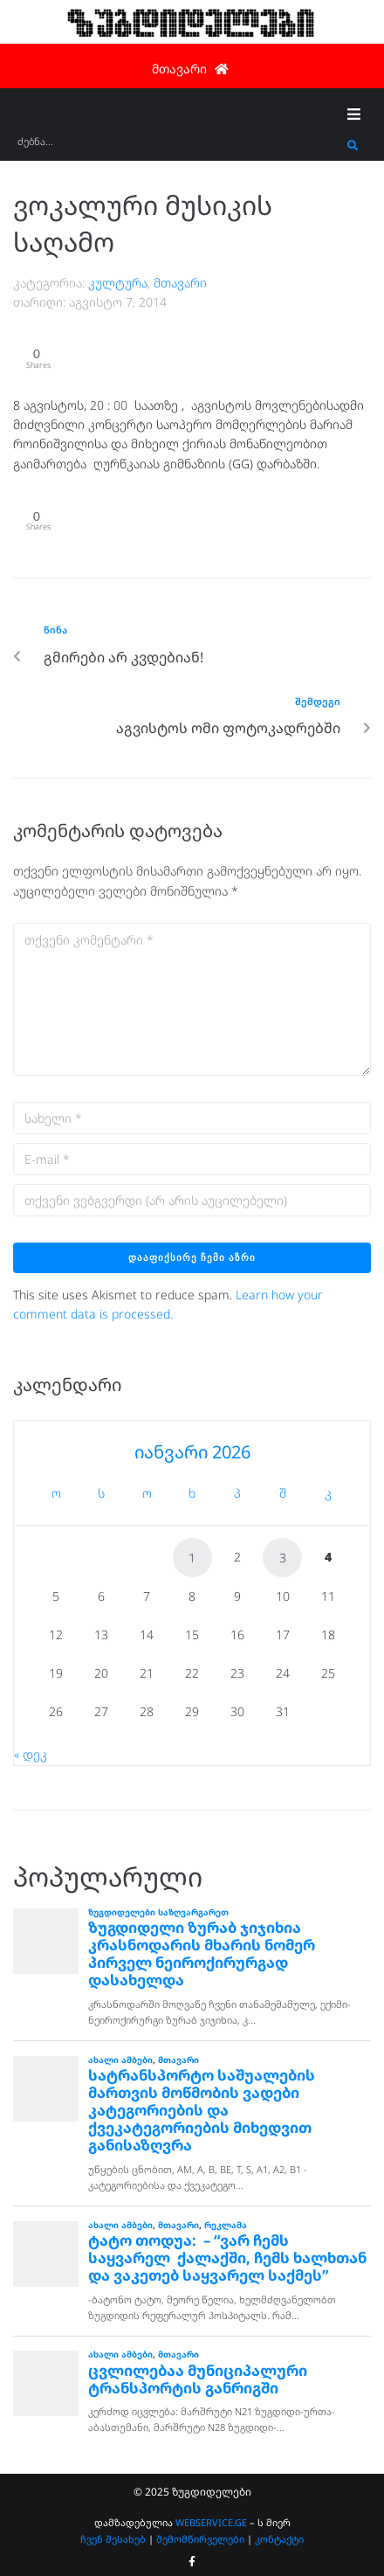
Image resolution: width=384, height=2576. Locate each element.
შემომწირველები (200, 2538)
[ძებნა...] (178, 147)
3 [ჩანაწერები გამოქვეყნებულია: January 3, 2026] (282, 1557)
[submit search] (353, 146)
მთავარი (180, 282)
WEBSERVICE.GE (212, 2522)
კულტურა (117, 282)
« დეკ (30, 1754)
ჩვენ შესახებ (113, 2538)
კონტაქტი (279, 2538)
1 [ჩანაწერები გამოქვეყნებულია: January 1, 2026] (192, 1557)
